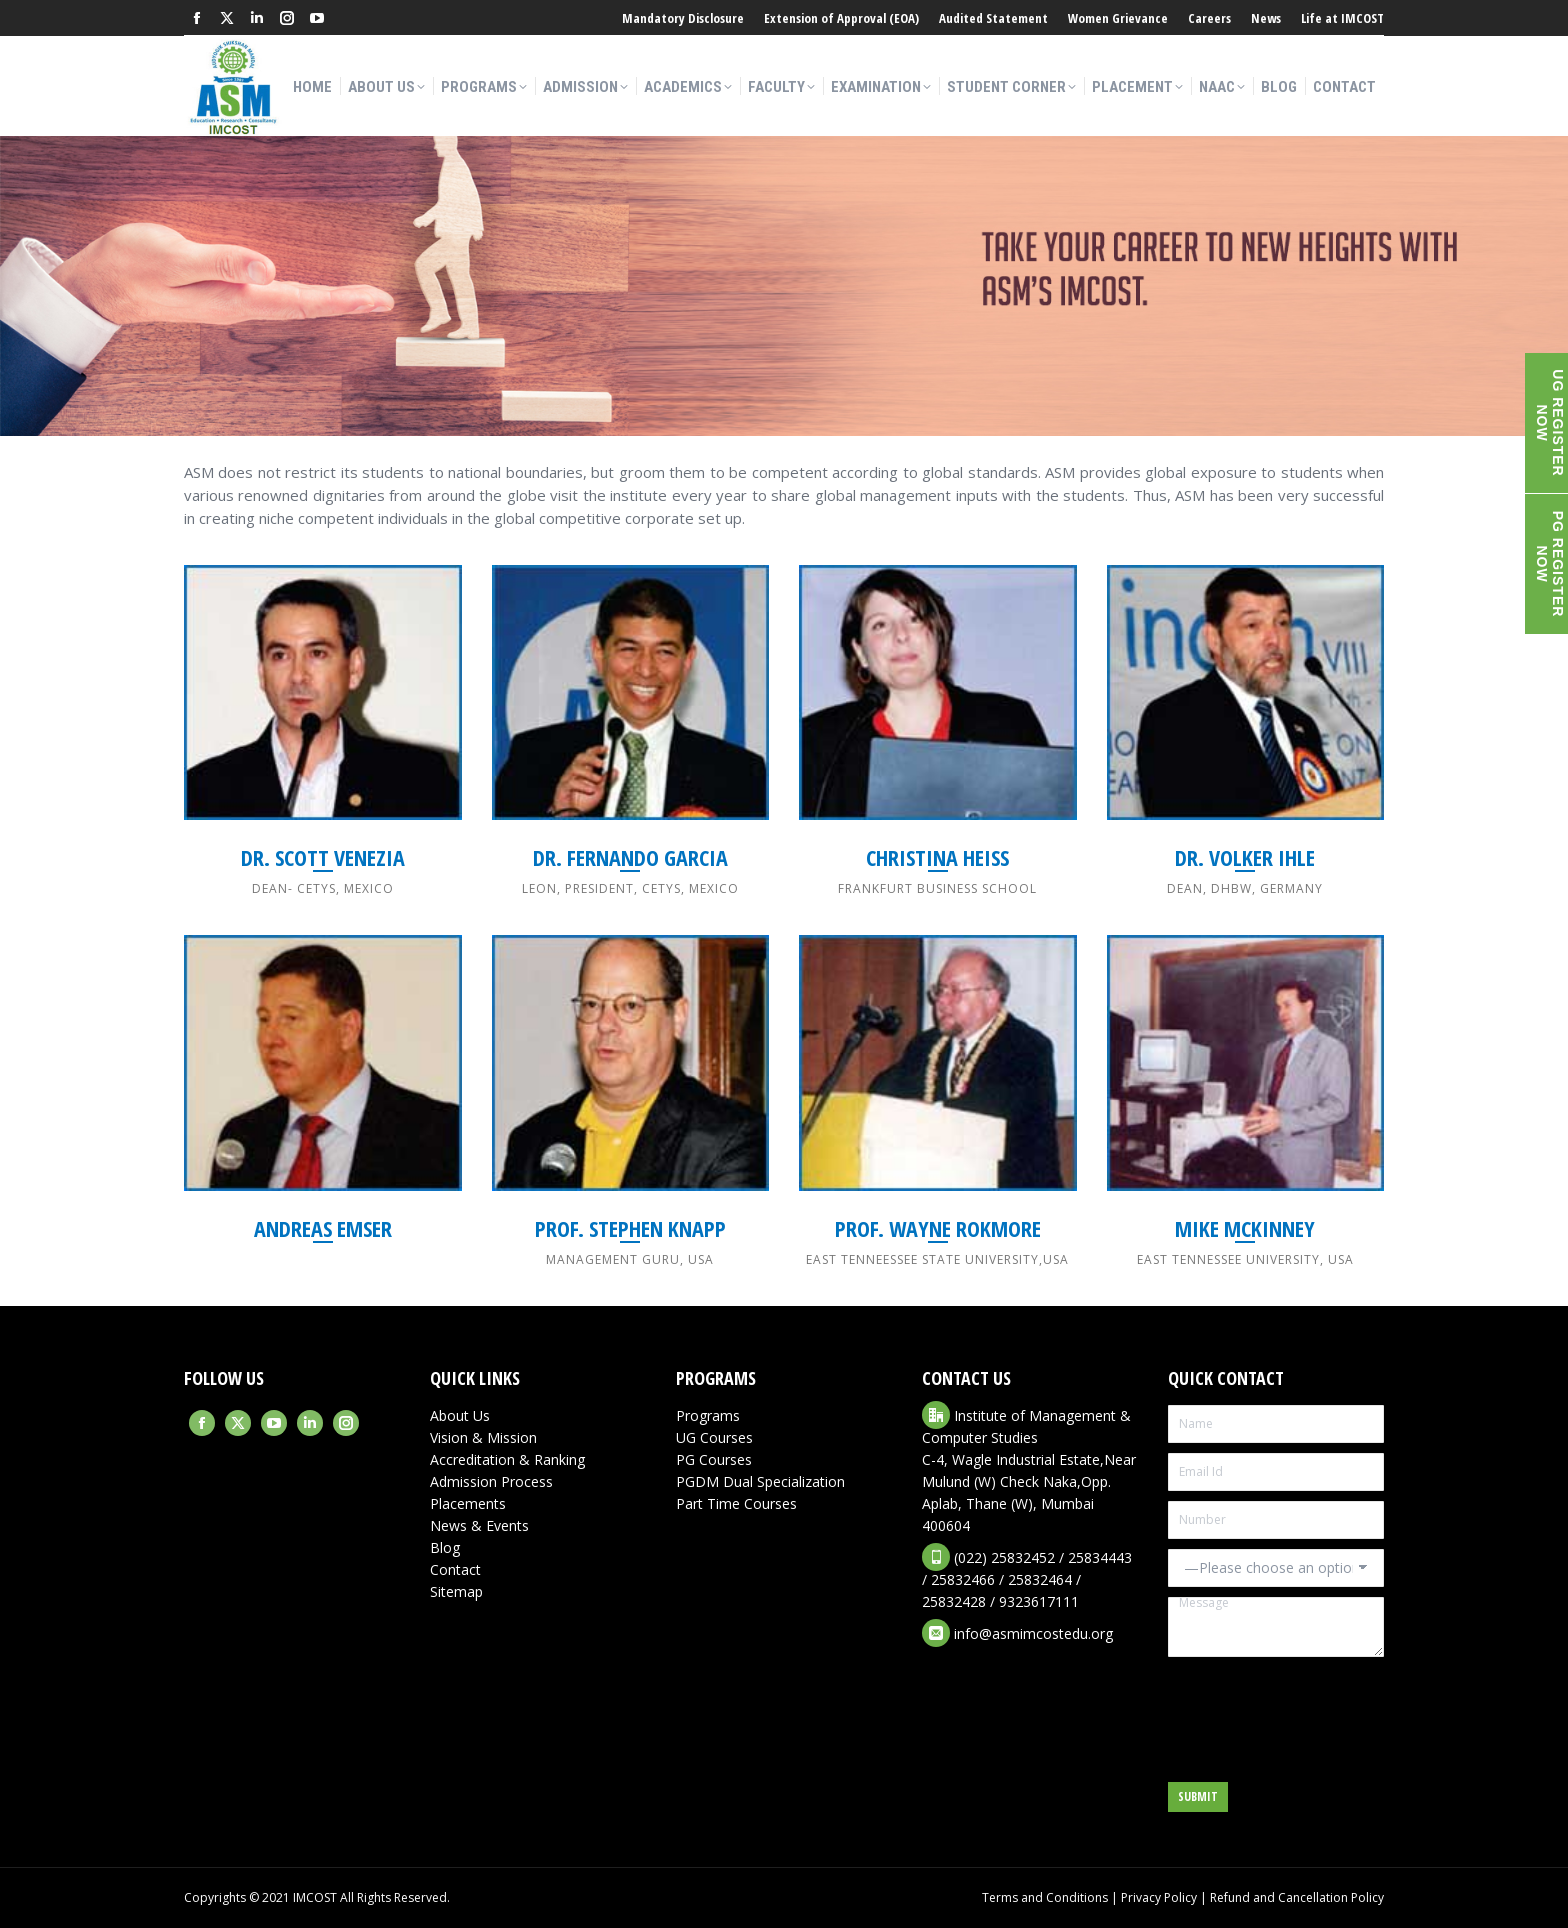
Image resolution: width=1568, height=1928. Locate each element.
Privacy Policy (1159, 1897)
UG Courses (714, 1437)
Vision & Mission (483, 1437)
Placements (468, 1503)
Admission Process (491, 1481)
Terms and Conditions (1045, 1897)
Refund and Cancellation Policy (1297, 1897)
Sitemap (456, 1591)
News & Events (479, 1525)
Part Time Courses (736, 1503)
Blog (445, 1547)
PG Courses (714, 1459)
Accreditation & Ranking (507, 1459)
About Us (460, 1415)
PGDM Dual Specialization (760, 1481)
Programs (708, 1415)
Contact (455, 1569)
